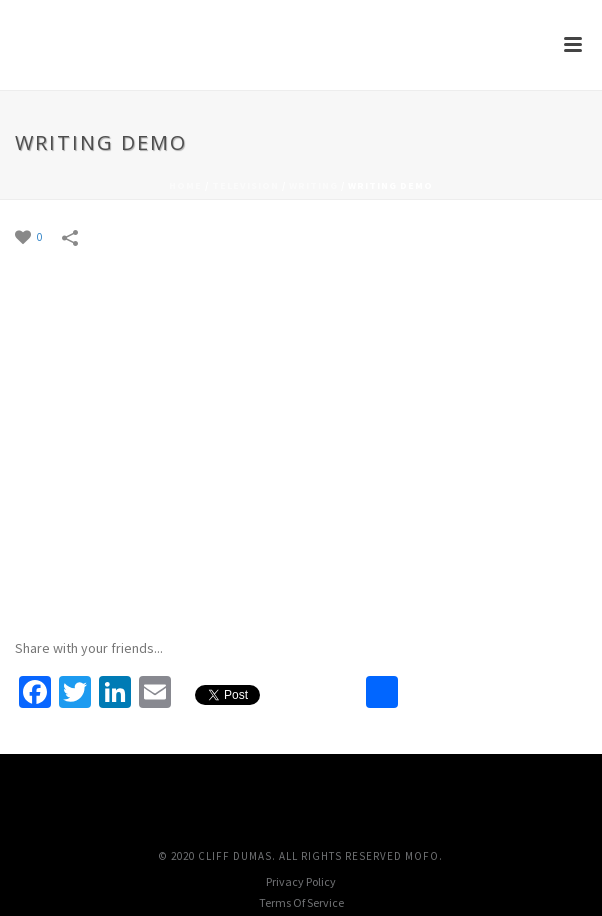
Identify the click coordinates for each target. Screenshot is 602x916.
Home (185, 185)
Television (245, 185)
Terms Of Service (301, 902)
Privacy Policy (301, 881)
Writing (313, 185)
